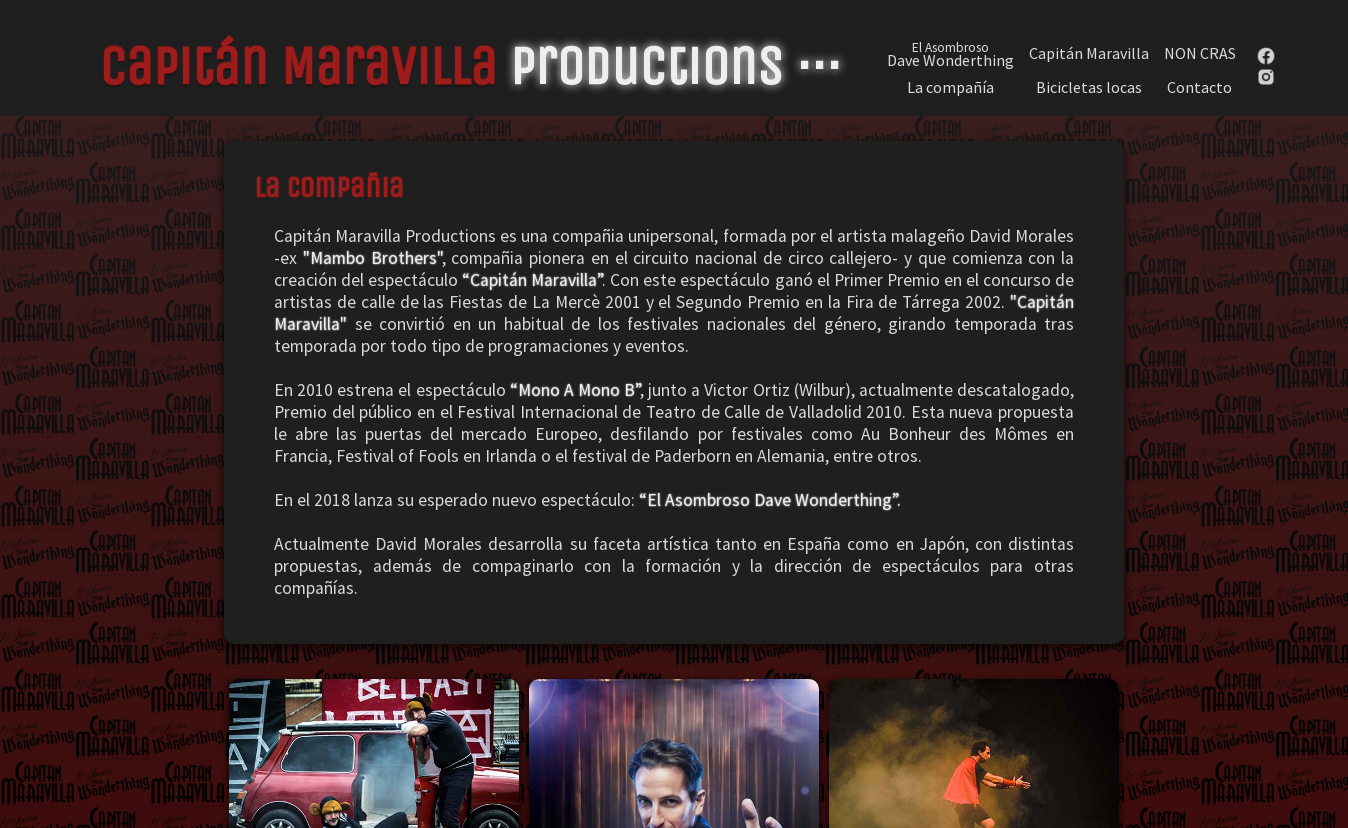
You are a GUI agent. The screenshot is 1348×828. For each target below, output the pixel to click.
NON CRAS (1200, 53)
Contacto (1199, 87)
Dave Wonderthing (950, 53)
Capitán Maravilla (1089, 53)
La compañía (950, 87)
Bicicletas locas (1089, 87)
